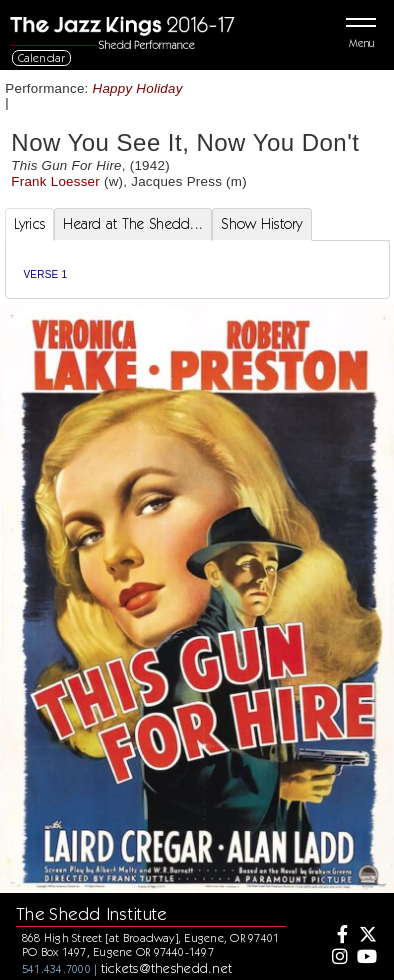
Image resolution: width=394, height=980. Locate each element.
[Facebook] (338, 936)
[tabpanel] (197, 269)
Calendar (42, 57)
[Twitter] (366, 936)
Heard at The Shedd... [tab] (133, 224)
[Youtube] (366, 958)
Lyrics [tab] (30, 224)
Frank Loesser (55, 181)
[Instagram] (338, 958)
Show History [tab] (261, 224)
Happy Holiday (138, 88)
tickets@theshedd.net (167, 968)
